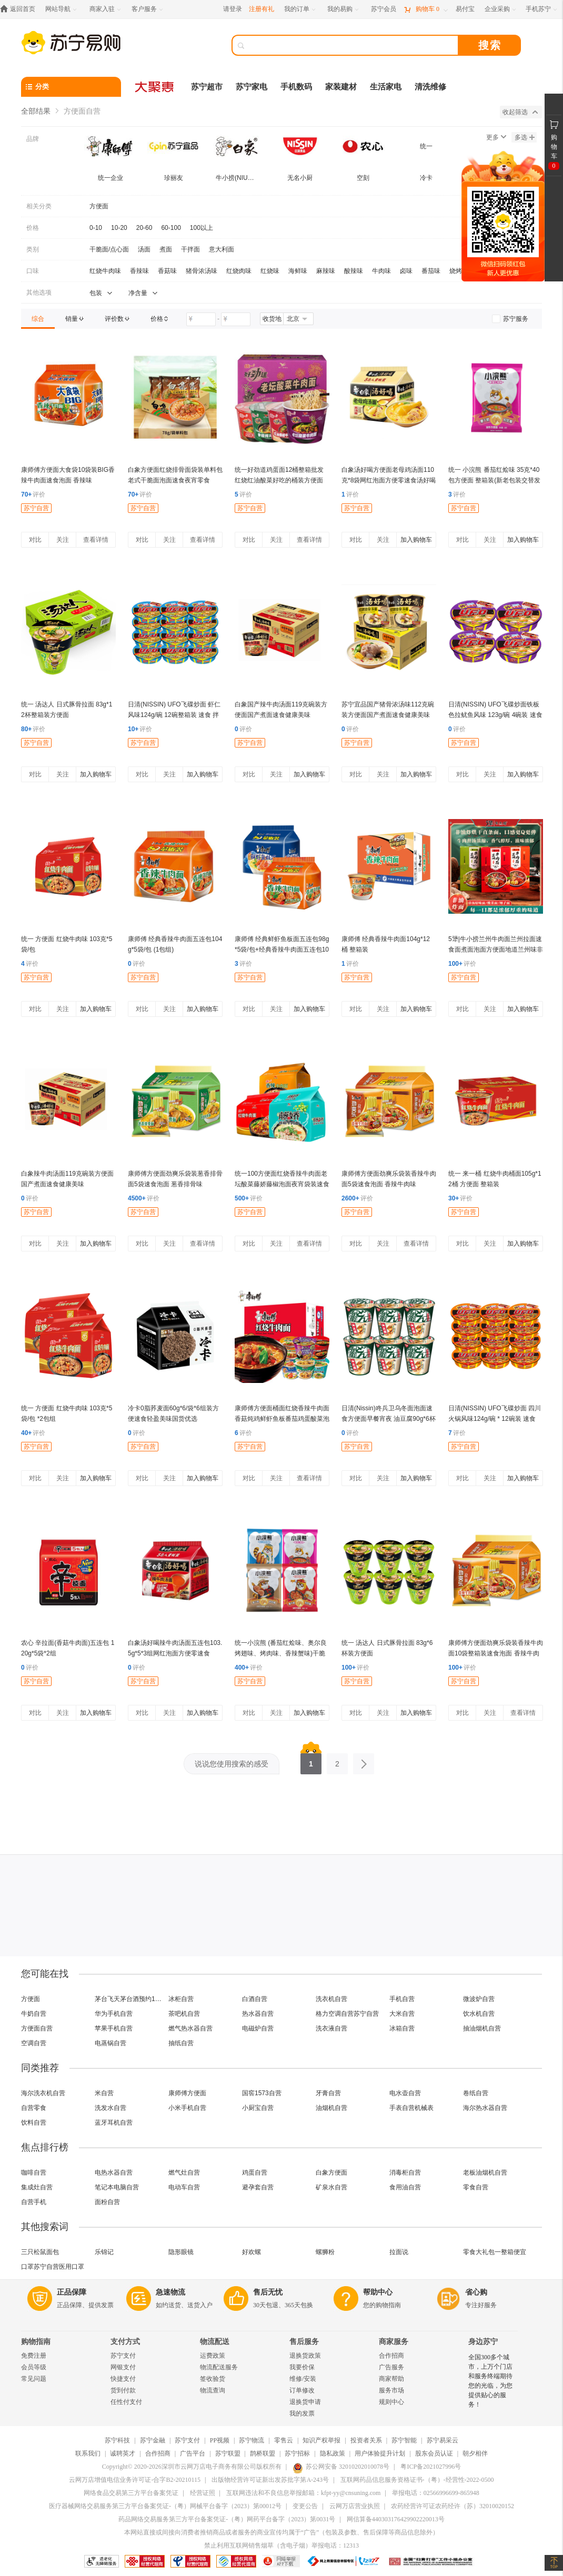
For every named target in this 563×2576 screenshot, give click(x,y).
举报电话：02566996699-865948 (435, 2493)
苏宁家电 (251, 87)
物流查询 (212, 2390)
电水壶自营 (405, 2093)
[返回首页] (20, 9)
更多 (496, 137)
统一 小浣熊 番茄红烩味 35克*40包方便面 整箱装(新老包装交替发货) (494, 480)
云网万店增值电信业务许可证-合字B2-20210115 (134, 2479)
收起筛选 (520, 112)
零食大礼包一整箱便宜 (494, 2252)
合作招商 (391, 2355)
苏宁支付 (123, 2355)
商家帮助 (391, 2378)
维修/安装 (302, 2378)
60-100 (170, 227)
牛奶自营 (33, 2013)
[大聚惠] (155, 87)
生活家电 (385, 87)
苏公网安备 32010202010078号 (341, 2466)
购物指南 (36, 2342)
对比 (35, 539)
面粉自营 (107, 2202)
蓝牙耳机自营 (114, 2122)
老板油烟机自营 (485, 2172)
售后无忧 (268, 2292)
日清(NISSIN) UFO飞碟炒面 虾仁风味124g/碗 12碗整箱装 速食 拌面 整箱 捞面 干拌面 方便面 (174, 715)
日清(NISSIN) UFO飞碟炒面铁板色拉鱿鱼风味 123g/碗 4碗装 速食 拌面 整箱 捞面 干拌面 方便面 (495, 715)
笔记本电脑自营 (117, 2187)
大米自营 (402, 2013)
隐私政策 (332, 2453)
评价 (33, 494)
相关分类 (39, 206)
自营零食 (33, 2108)
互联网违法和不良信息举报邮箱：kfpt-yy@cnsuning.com (303, 2493)
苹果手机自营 (114, 2028)
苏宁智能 (404, 2440)
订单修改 (302, 2390)
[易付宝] (465, 9)
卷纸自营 (475, 2093)
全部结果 (36, 111)
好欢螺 (251, 2252)
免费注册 (33, 2355)
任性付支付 (126, 2402)
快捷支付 (123, 2378)
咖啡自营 (33, 2172)
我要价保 (302, 2367)
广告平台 (192, 2453)
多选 (525, 137)
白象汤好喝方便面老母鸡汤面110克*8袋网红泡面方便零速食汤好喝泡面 (388, 480)
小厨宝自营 (258, 2108)
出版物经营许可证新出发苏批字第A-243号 (270, 2479)
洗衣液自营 (331, 2028)
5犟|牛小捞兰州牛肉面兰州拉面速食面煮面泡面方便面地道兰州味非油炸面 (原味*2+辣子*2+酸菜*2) (495, 949)
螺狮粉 (325, 2252)
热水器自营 (258, 2013)
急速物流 (170, 2292)
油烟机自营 (331, 2108)
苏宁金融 (152, 2440)
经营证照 (202, 2493)
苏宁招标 (297, 2453)
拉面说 (398, 2252)
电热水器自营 (114, 2172)
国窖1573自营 (262, 2093)
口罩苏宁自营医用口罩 (52, 2266)
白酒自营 (254, 1999)
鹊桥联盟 (262, 2453)
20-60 (144, 227)
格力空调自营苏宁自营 (347, 2013)
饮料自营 (33, 2122)
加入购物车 (416, 539)
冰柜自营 (181, 1999)
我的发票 (302, 2413)
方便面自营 (37, 2028)
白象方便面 (331, 2172)
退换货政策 (305, 2355)
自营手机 (33, 2202)
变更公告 (305, 2506)
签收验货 (212, 2378)
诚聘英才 (122, 2453)
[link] (38, 319)
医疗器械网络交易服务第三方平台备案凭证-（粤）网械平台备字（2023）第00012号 (165, 2506)
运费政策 (212, 2355)
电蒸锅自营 (110, 2043)
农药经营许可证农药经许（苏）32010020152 (452, 2506)
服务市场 (391, 2390)
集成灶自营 (37, 2187)
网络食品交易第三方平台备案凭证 (131, 2493)
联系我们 (87, 2453)
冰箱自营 (402, 2028)
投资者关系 (366, 2440)
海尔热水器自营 (485, 2108)
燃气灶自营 (184, 2172)
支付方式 (125, 2342)
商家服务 (393, 2342)
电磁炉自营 (258, 2028)
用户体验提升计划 (380, 2453)
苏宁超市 (207, 87)
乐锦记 (104, 2252)
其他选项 (39, 292)
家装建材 (341, 87)
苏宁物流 (251, 2440)
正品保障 (71, 2292)
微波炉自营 (479, 1999)
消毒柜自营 (405, 2172)
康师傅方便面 (187, 2093)
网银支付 (123, 2367)
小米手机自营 (187, 2108)
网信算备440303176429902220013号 (396, 2519)
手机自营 (402, 1999)
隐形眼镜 (181, 2252)
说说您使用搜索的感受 (231, 1764)
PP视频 (219, 2440)
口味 (32, 271)
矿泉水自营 (331, 2187)
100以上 (201, 227)
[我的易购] (344, 9)
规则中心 (391, 2402)
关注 (62, 539)
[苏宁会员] (383, 9)
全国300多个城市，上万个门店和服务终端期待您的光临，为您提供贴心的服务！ (490, 2380)
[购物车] (425, 9)
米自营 (104, 2093)
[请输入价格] (201, 319)
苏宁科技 (117, 2440)
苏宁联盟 (227, 2453)
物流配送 (214, 2342)
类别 (32, 249)
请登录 (232, 9)
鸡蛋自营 (254, 2172)
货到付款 (123, 2390)
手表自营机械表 (411, 2108)
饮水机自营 (479, 2013)
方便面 (98, 206)
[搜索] (352, 45)
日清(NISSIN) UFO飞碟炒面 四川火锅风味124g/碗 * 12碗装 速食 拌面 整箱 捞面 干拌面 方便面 (494, 1419)
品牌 (32, 139)
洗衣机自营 (331, 1999)
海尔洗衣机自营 (43, 2093)
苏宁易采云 (442, 2440)
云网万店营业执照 (354, 2506)
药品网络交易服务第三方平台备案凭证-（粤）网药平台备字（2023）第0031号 (226, 2519)
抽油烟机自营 (482, 2028)
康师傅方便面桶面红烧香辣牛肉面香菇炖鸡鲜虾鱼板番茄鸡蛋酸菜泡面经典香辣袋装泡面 (282, 1419)
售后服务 (304, 2342)
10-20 (119, 227)
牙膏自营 (328, 2093)
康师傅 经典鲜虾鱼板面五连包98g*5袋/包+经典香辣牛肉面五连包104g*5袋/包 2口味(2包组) (282, 949)
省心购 (476, 2292)
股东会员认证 (434, 2453)
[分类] (71, 87)
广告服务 (391, 2367)
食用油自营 (405, 2187)
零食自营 (475, 2187)
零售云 (283, 2440)
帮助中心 (378, 2292)
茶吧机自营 (184, 2013)
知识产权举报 (321, 2440)
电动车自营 (184, 2187)
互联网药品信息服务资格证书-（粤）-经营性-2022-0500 (417, 2479)
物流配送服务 (219, 2367)
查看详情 (95, 539)
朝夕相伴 (475, 2453)
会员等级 (33, 2367)
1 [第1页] (310, 1760)
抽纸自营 (181, 2043)
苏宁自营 (36, 508)
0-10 (95, 227)
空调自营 (33, 2043)
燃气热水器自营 (190, 2028)
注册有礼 (261, 9)
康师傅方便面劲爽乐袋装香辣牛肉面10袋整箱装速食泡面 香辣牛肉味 (495, 1653)
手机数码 (296, 87)
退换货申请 (305, 2402)
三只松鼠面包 (40, 2252)
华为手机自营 (114, 2013)
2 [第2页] (337, 1760)
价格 (32, 227)
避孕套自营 (258, 2187)
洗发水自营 (110, 2108)
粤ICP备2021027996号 (430, 2466)
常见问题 (33, 2378)
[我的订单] (301, 9)
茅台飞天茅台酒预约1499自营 (129, 1999)
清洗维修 (430, 87)
